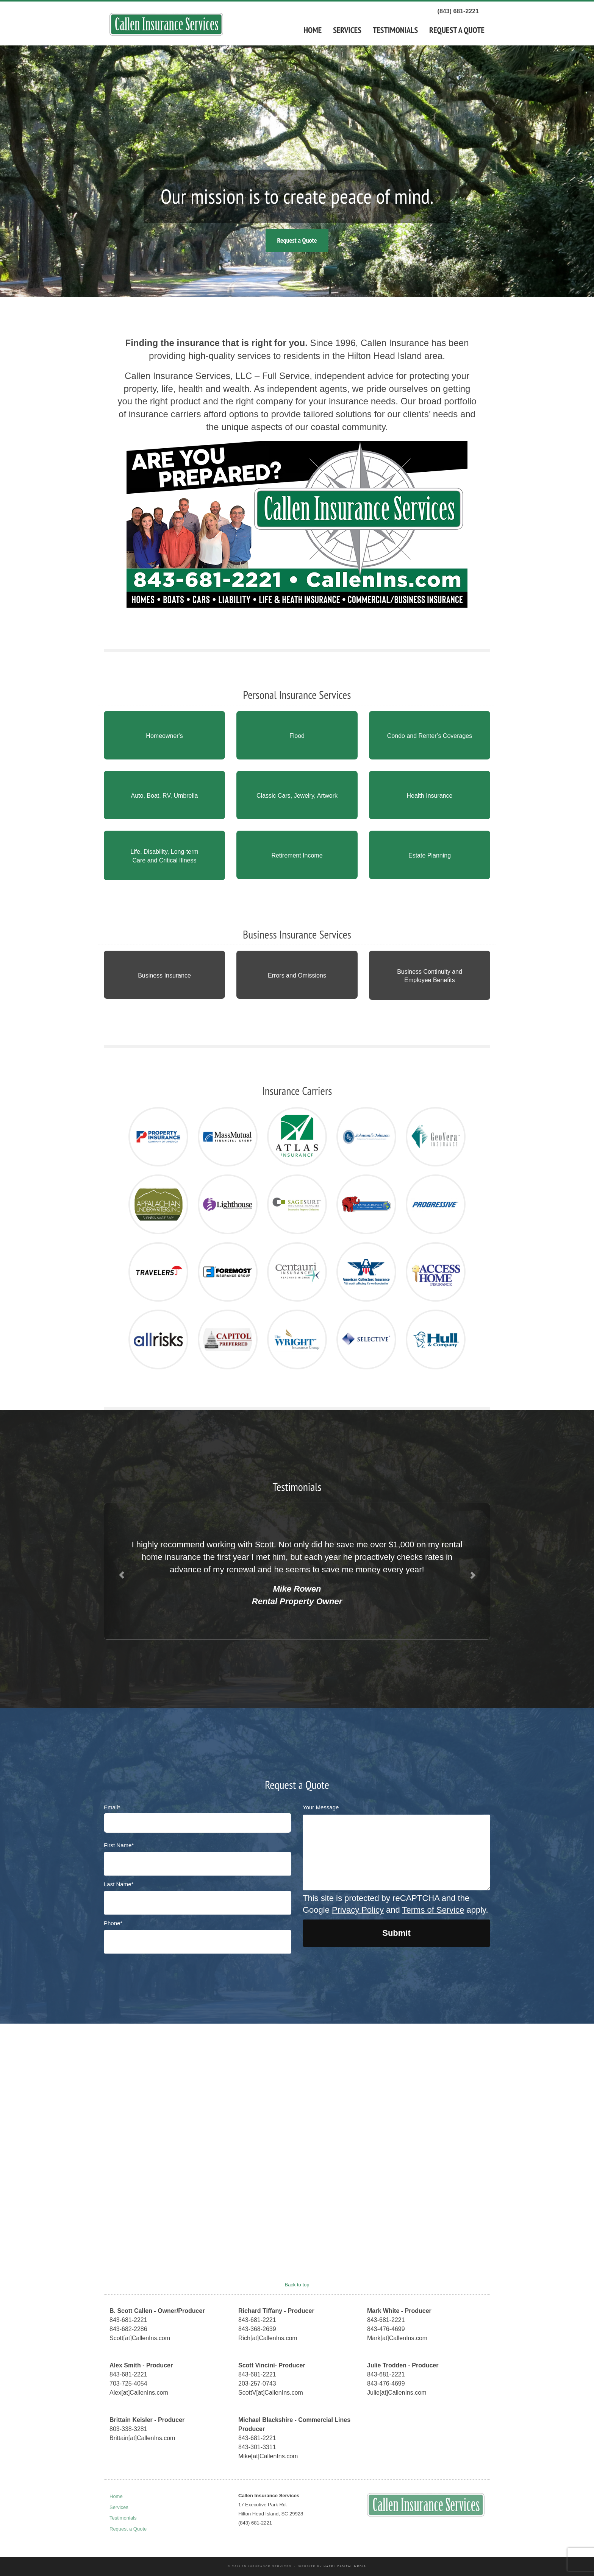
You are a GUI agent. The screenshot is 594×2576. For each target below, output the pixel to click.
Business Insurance (164, 975)
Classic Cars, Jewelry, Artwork (297, 795)
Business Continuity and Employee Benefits (429, 976)
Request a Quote (457, 30)
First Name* (119, 1845)
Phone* (113, 1923)
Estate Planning (429, 855)
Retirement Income (296, 855)
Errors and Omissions (297, 975)
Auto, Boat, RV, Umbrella (164, 795)
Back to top (296, 2285)
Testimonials (395, 30)
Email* (112, 1807)
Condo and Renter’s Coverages (429, 736)
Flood (297, 736)
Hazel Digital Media (345, 2566)
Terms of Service (433, 1910)
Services (347, 30)
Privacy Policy (358, 1910)
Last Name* (118, 1884)
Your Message (321, 1807)
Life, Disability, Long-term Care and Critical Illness (164, 856)
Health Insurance (430, 795)
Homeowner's (164, 736)
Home (312, 30)
